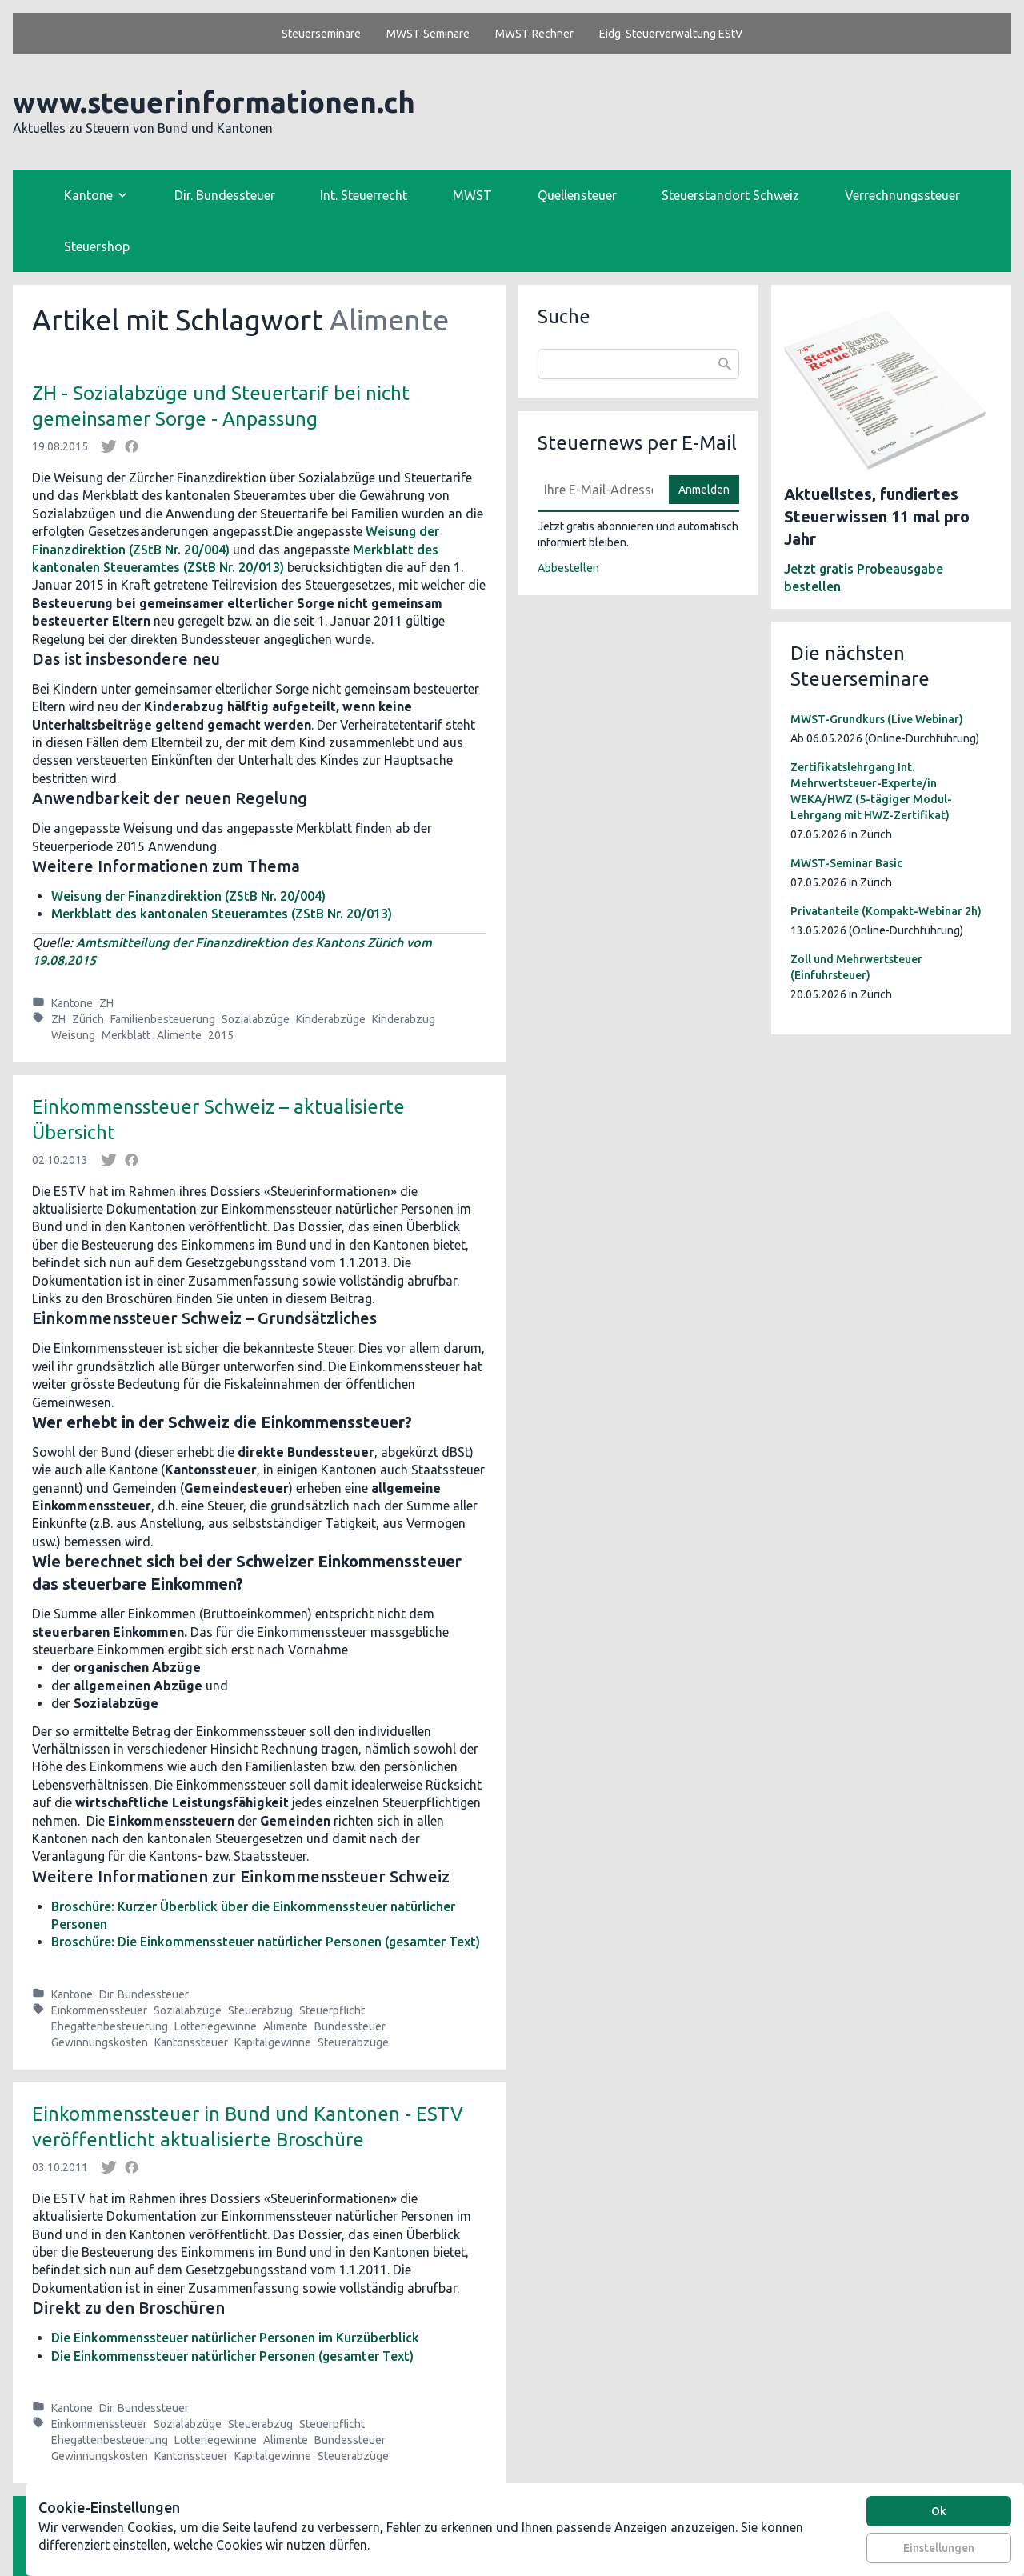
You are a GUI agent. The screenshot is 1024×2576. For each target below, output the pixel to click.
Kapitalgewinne (272, 2042)
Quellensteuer (577, 195)
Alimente (179, 1035)
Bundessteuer (350, 2026)
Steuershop (97, 246)
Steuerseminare (321, 33)
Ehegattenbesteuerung (109, 2026)
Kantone (72, 1003)
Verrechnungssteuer (902, 195)
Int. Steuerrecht (363, 195)
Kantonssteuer (191, 2042)
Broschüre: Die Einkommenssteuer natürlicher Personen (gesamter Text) (265, 1941)
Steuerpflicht (332, 2010)
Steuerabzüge (353, 2042)
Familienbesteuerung (162, 1019)
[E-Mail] (598, 489)
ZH (106, 1003)
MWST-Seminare (428, 33)
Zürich (88, 1019)
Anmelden (704, 489)
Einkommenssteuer (99, 2010)
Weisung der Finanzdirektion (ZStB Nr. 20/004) (188, 896)
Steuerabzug (260, 2010)
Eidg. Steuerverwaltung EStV (670, 33)
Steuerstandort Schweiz (730, 195)
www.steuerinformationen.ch (214, 102)
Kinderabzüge (331, 1019)
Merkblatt (126, 1035)
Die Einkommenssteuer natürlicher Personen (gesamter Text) (232, 2356)
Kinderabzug (403, 1019)
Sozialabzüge (256, 1019)
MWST (472, 195)
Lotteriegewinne (215, 2026)
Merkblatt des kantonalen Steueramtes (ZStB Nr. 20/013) (221, 913)
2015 (221, 1035)
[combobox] (638, 364)
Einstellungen (938, 2548)
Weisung (73, 1035)
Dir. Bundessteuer (224, 195)
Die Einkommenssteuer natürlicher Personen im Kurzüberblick (235, 2337)
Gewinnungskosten (99, 2042)
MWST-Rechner (534, 33)
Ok (938, 2511)
